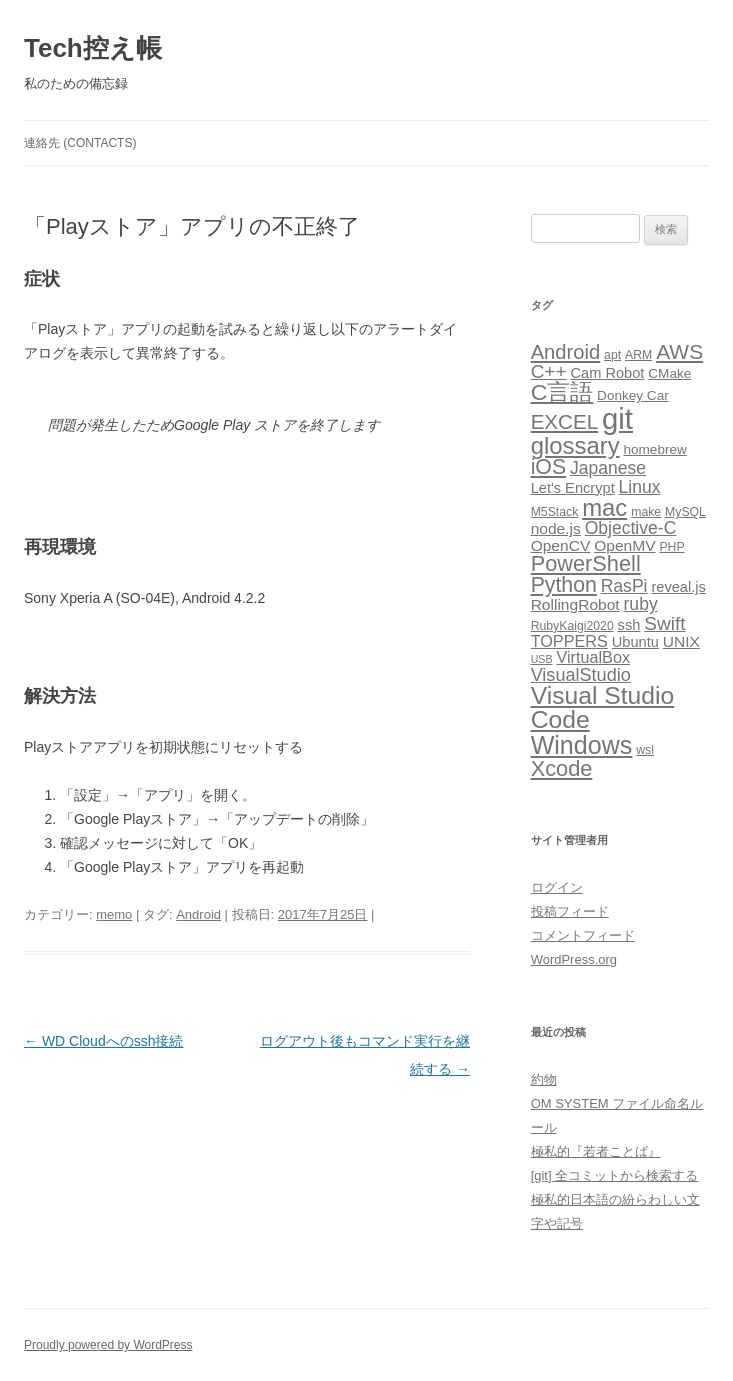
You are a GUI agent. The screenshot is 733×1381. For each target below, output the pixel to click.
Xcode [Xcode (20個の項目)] (562, 768)
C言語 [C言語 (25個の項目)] (562, 392)
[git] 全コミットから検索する (615, 1175)
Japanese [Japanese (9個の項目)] (608, 468)
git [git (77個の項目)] (617, 418)
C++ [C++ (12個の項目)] (549, 371)
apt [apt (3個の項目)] (612, 355)
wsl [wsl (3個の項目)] (645, 750)
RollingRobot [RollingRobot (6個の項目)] (575, 604)
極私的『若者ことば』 (596, 1151)
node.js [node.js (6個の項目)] (556, 528)
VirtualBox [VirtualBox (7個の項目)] (593, 657)
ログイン (557, 887)
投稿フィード (570, 911)
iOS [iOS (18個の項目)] (548, 467)
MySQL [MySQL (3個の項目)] (685, 512)
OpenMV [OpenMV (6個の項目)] (624, 545)
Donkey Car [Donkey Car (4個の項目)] (633, 395)
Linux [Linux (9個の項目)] (640, 487)
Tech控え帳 (93, 48)
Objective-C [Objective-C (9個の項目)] (631, 528)
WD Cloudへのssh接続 (103, 1041)
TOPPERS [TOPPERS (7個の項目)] (569, 641)
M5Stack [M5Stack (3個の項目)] (555, 512)
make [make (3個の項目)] (646, 512)
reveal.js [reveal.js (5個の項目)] (678, 587)
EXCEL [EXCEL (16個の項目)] (564, 421)
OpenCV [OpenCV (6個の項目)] (561, 545)
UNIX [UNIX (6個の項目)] (681, 641)
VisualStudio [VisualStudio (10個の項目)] (581, 675)
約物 (544, 1079)
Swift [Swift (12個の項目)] (664, 623)
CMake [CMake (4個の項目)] (669, 373)
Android (198, 914)
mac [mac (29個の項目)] (604, 507)
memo (114, 914)
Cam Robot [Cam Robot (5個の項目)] (607, 373)
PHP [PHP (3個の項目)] (671, 547)
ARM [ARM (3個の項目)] (638, 355)
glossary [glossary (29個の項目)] (575, 445)
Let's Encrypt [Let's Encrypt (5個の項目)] (573, 488)
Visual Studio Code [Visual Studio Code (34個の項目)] (603, 708)
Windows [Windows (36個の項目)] (582, 745)
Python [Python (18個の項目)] (564, 585)
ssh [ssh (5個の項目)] (629, 625)
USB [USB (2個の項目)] (542, 659)
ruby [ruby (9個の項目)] (641, 604)
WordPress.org (574, 959)
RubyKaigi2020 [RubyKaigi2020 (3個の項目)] (572, 626)
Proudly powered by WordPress (108, 1345)
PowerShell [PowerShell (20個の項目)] (586, 563)
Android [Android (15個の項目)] (566, 352)
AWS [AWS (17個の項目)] (679, 351)
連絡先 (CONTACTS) (80, 143)
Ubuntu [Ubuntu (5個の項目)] (635, 642)
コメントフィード (583, 935)
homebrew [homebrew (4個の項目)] (654, 449)
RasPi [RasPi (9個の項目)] (624, 586)
